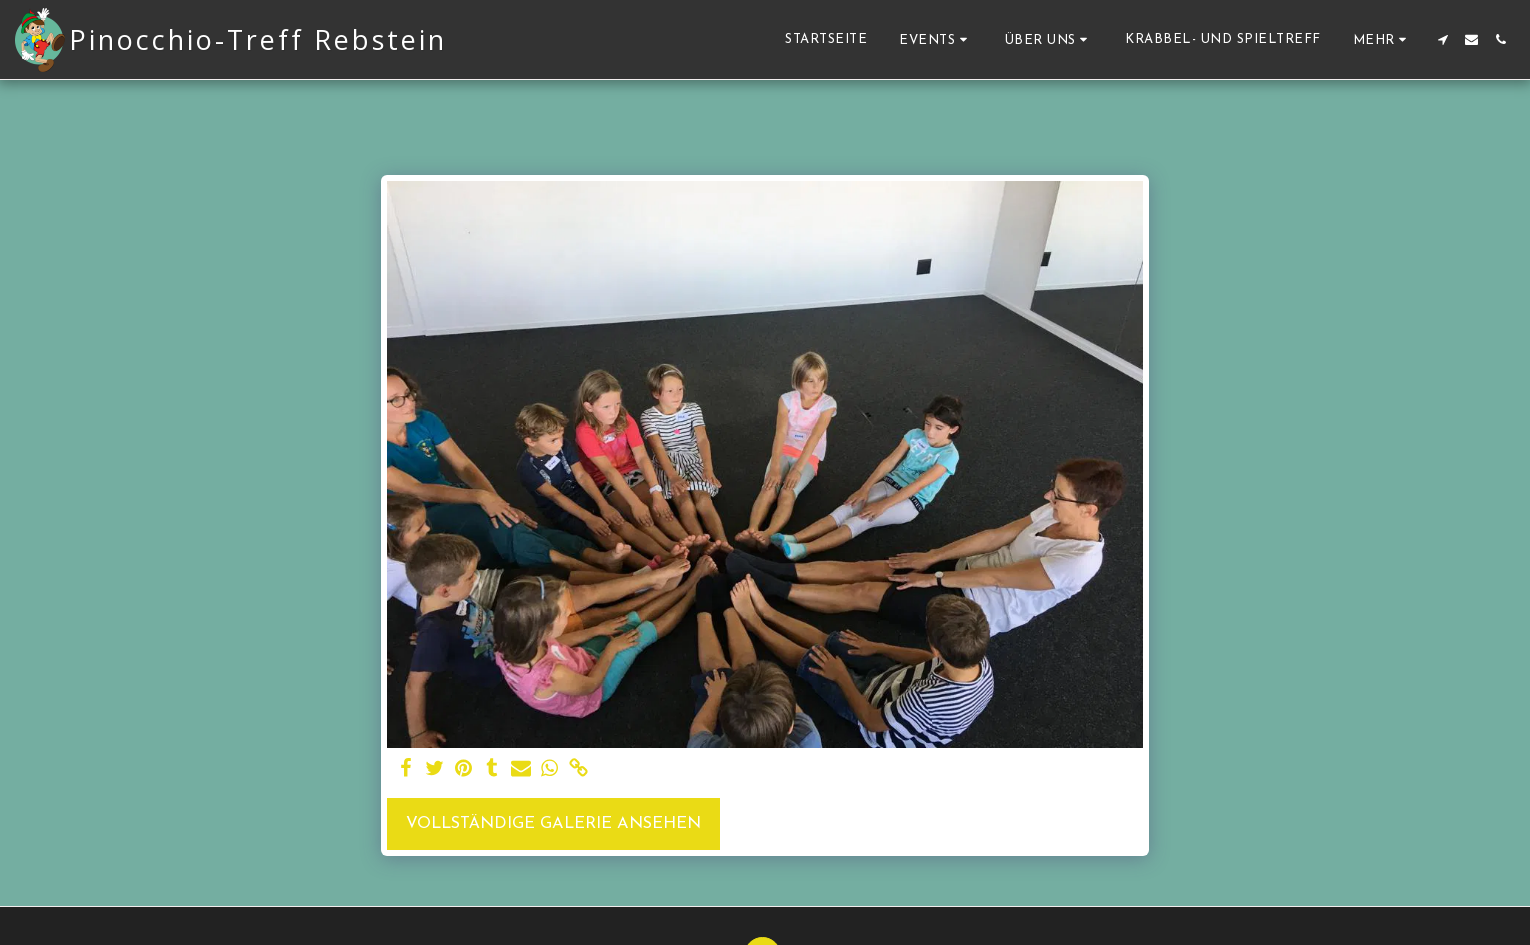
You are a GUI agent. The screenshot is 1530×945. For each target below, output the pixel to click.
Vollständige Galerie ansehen (553, 824)
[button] (936, 39)
